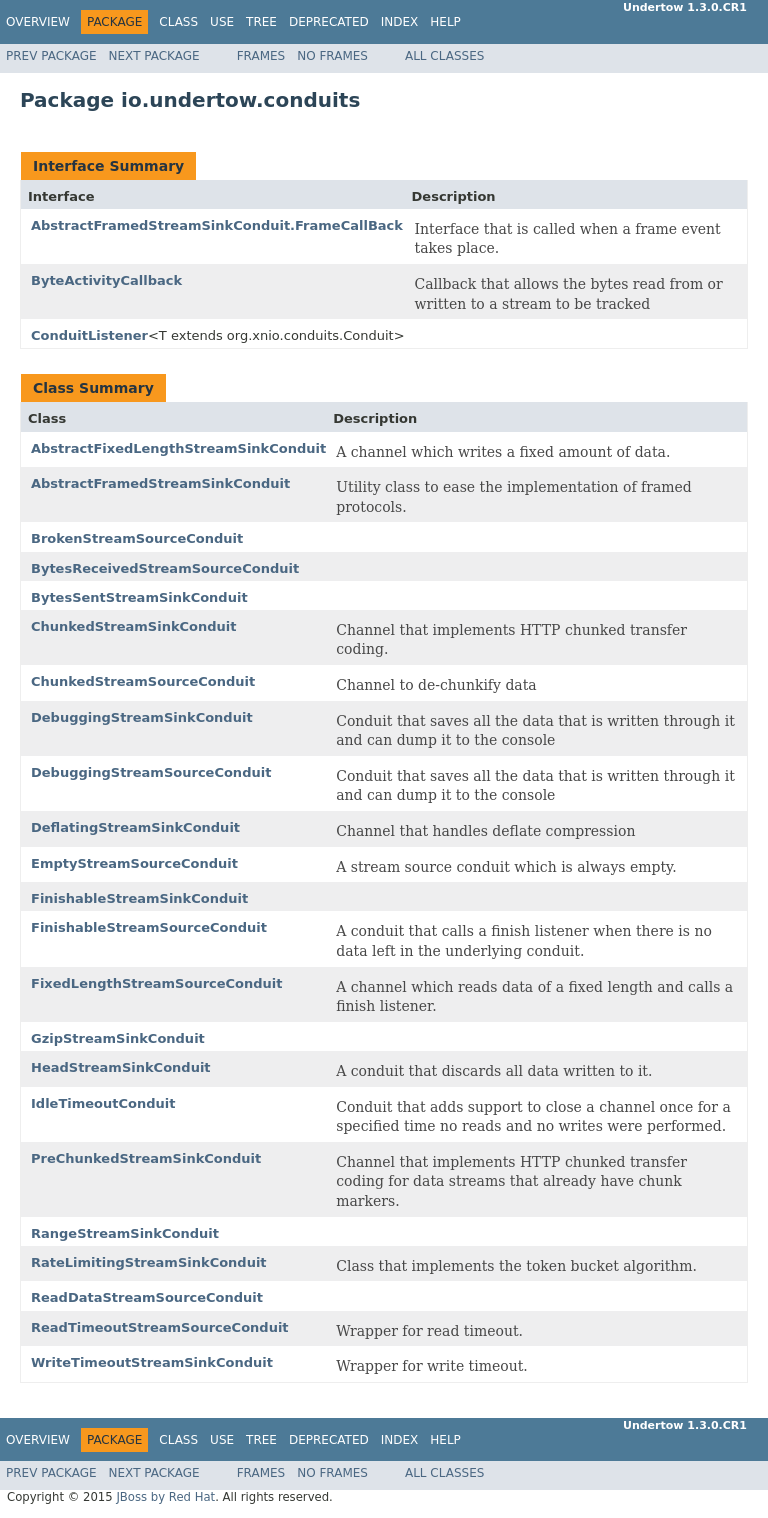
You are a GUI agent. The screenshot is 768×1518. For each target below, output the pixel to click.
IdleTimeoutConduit (103, 1103)
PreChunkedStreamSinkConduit (146, 1158)
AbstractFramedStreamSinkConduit (160, 483)
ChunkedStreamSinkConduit (134, 626)
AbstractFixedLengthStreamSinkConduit (178, 448)
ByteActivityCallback (106, 280)
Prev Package (51, 56)
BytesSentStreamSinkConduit (139, 597)
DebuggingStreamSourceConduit (151, 772)
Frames (261, 56)
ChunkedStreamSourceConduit (143, 681)
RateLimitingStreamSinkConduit (149, 1262)
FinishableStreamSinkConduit (139, 898)
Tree (261, 22)
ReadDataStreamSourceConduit (147, 1297)
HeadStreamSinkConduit (121, 1067)
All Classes (444, 56)
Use (222, 22)
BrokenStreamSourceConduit (137, 538)
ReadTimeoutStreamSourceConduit (160, 1327)
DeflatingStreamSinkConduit (135, 827)
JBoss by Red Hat (165, 1497)
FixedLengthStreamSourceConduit (157, 983)
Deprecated (329, 22)
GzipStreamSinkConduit (118, 1038)
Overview (38, 22)
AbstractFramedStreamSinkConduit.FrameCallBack (217, 225)
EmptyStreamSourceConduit (134, 863)
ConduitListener (89, 335)
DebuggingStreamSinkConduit (142, 717)
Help (445, 22)
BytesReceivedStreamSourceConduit (165, 568)
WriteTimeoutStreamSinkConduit (152, 1362)
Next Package (154, 56)
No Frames (332, 56)
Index (400, 22)
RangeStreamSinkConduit (125, 1233)
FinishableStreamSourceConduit (149, 927)
